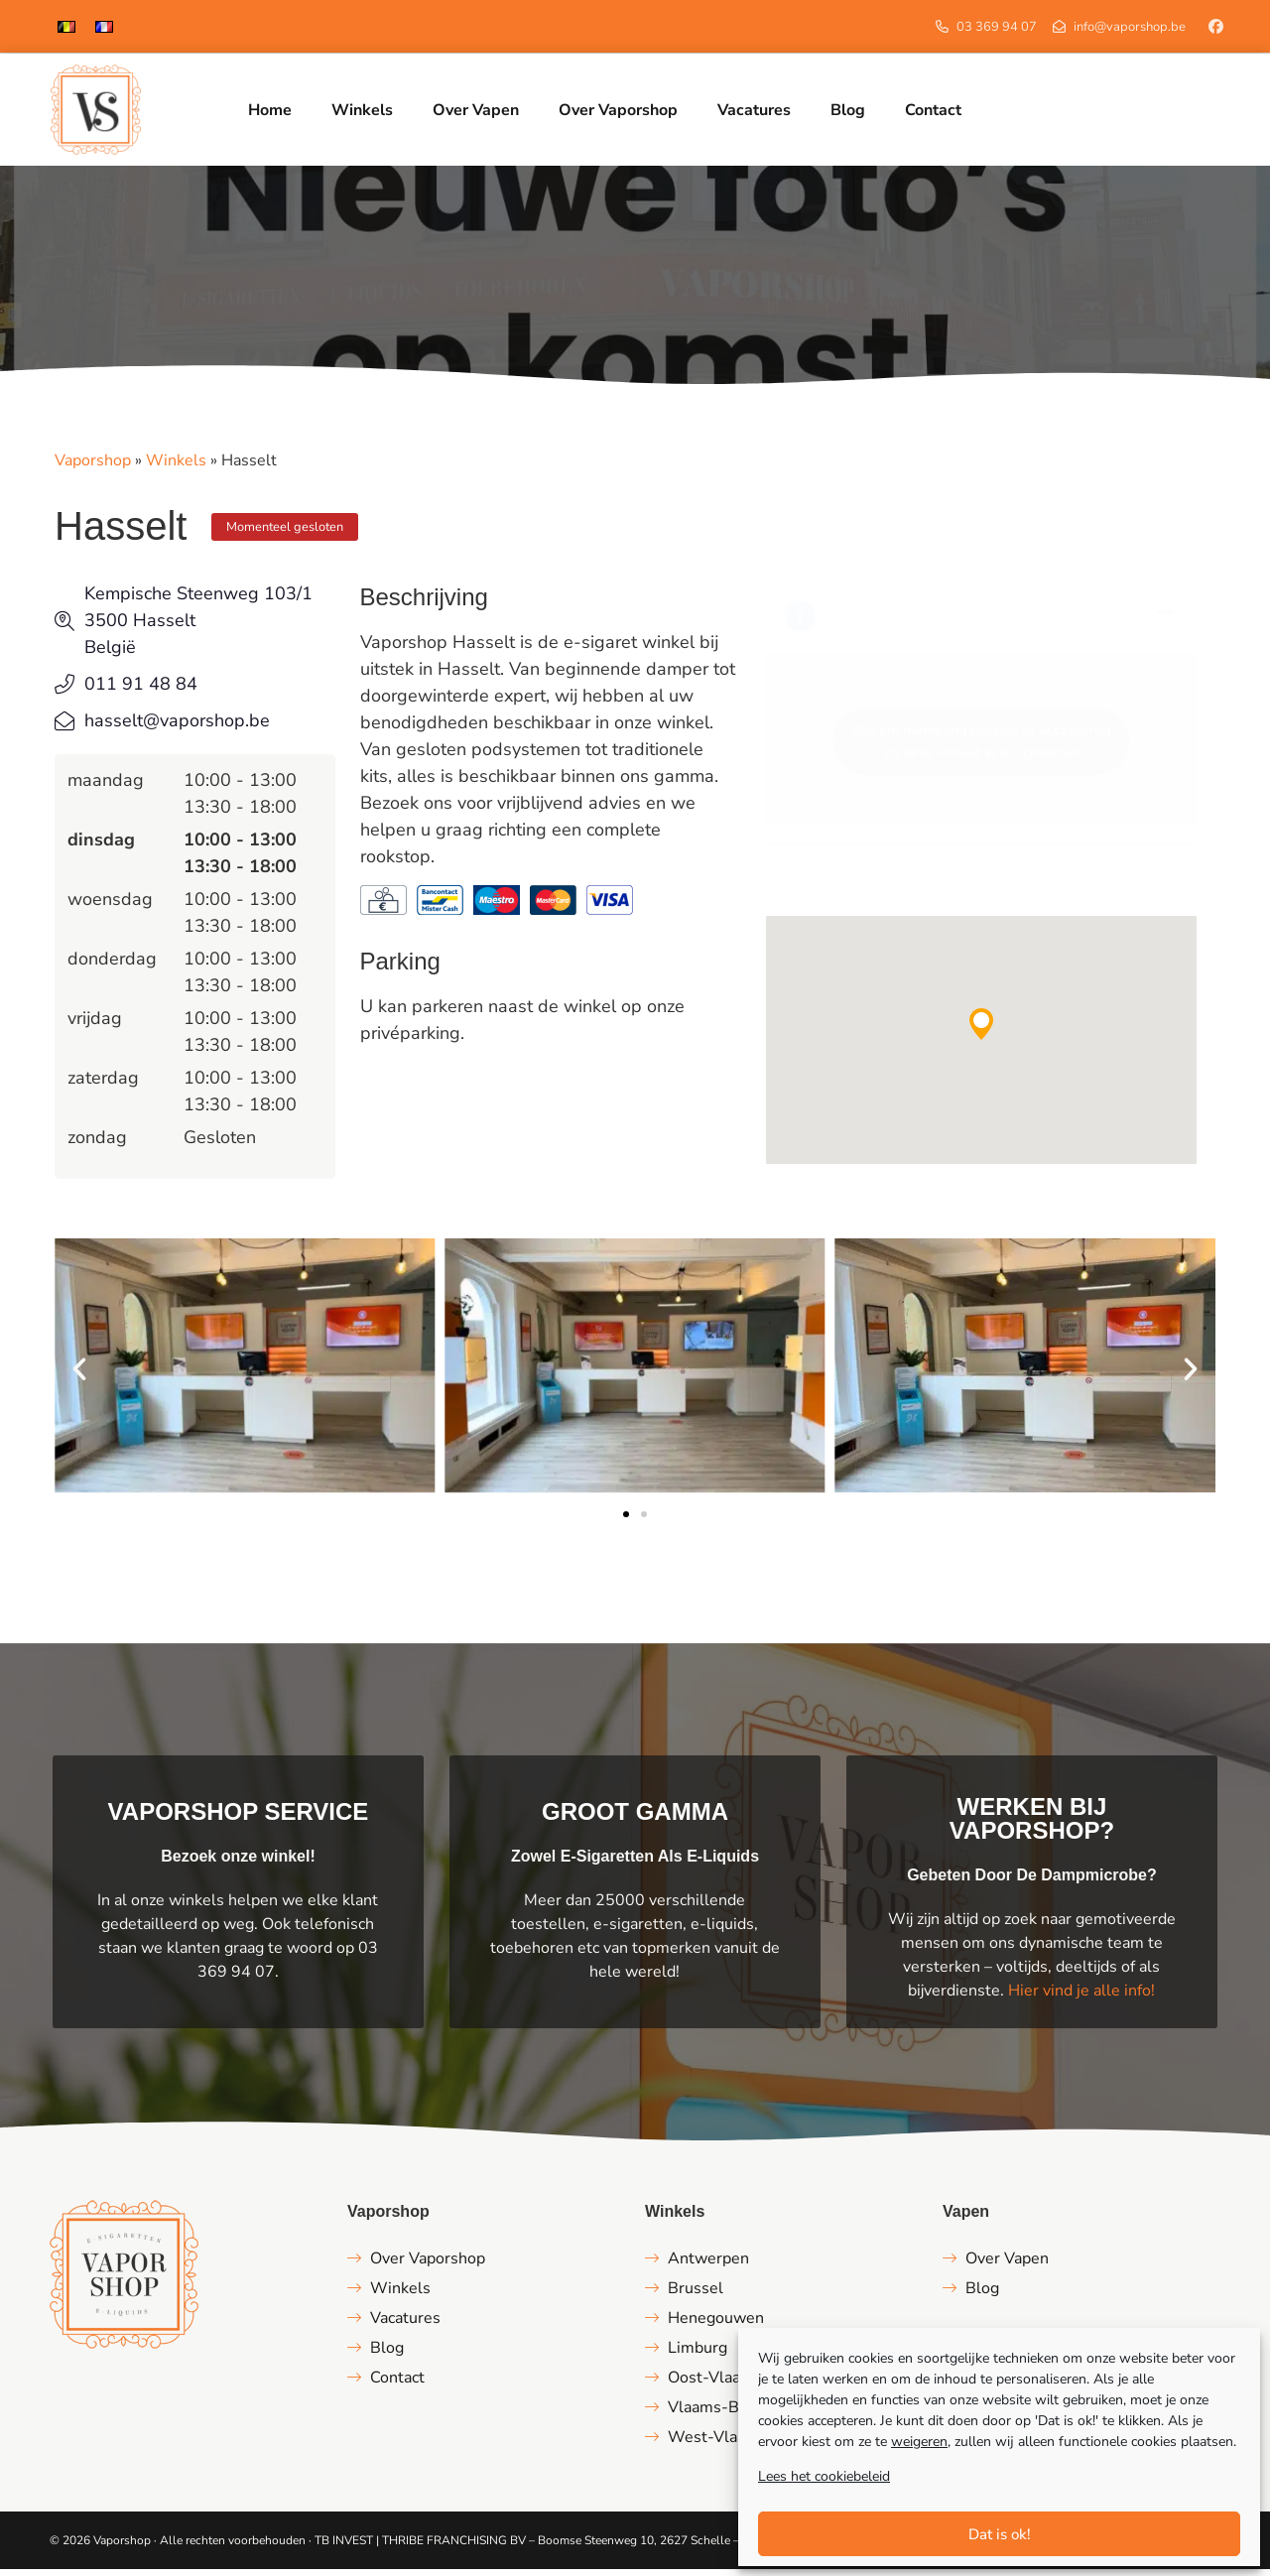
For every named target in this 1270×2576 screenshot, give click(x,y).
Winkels (176, 467)
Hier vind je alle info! (1081, 1997)
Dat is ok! (999, 2534)
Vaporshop (93, 467)
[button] (981, 1031)
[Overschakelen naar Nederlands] (66, 26)
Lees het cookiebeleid (824, 2476)
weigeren (919, 2441)
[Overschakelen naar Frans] (104, 26)
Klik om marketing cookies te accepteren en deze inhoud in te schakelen (981, 748)
